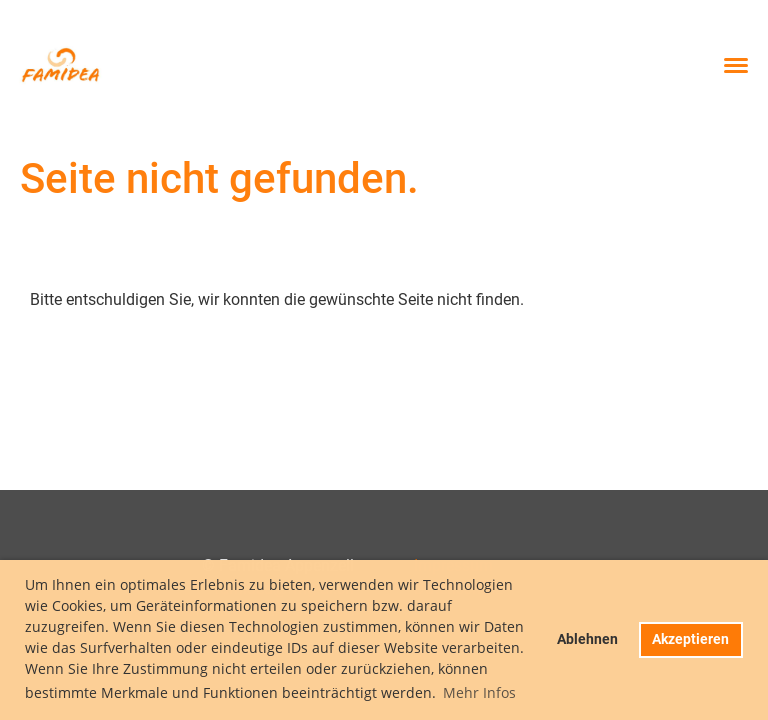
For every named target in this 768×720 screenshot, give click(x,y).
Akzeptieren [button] (690, 639)
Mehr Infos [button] (479, 692)
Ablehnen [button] (587, 639)
